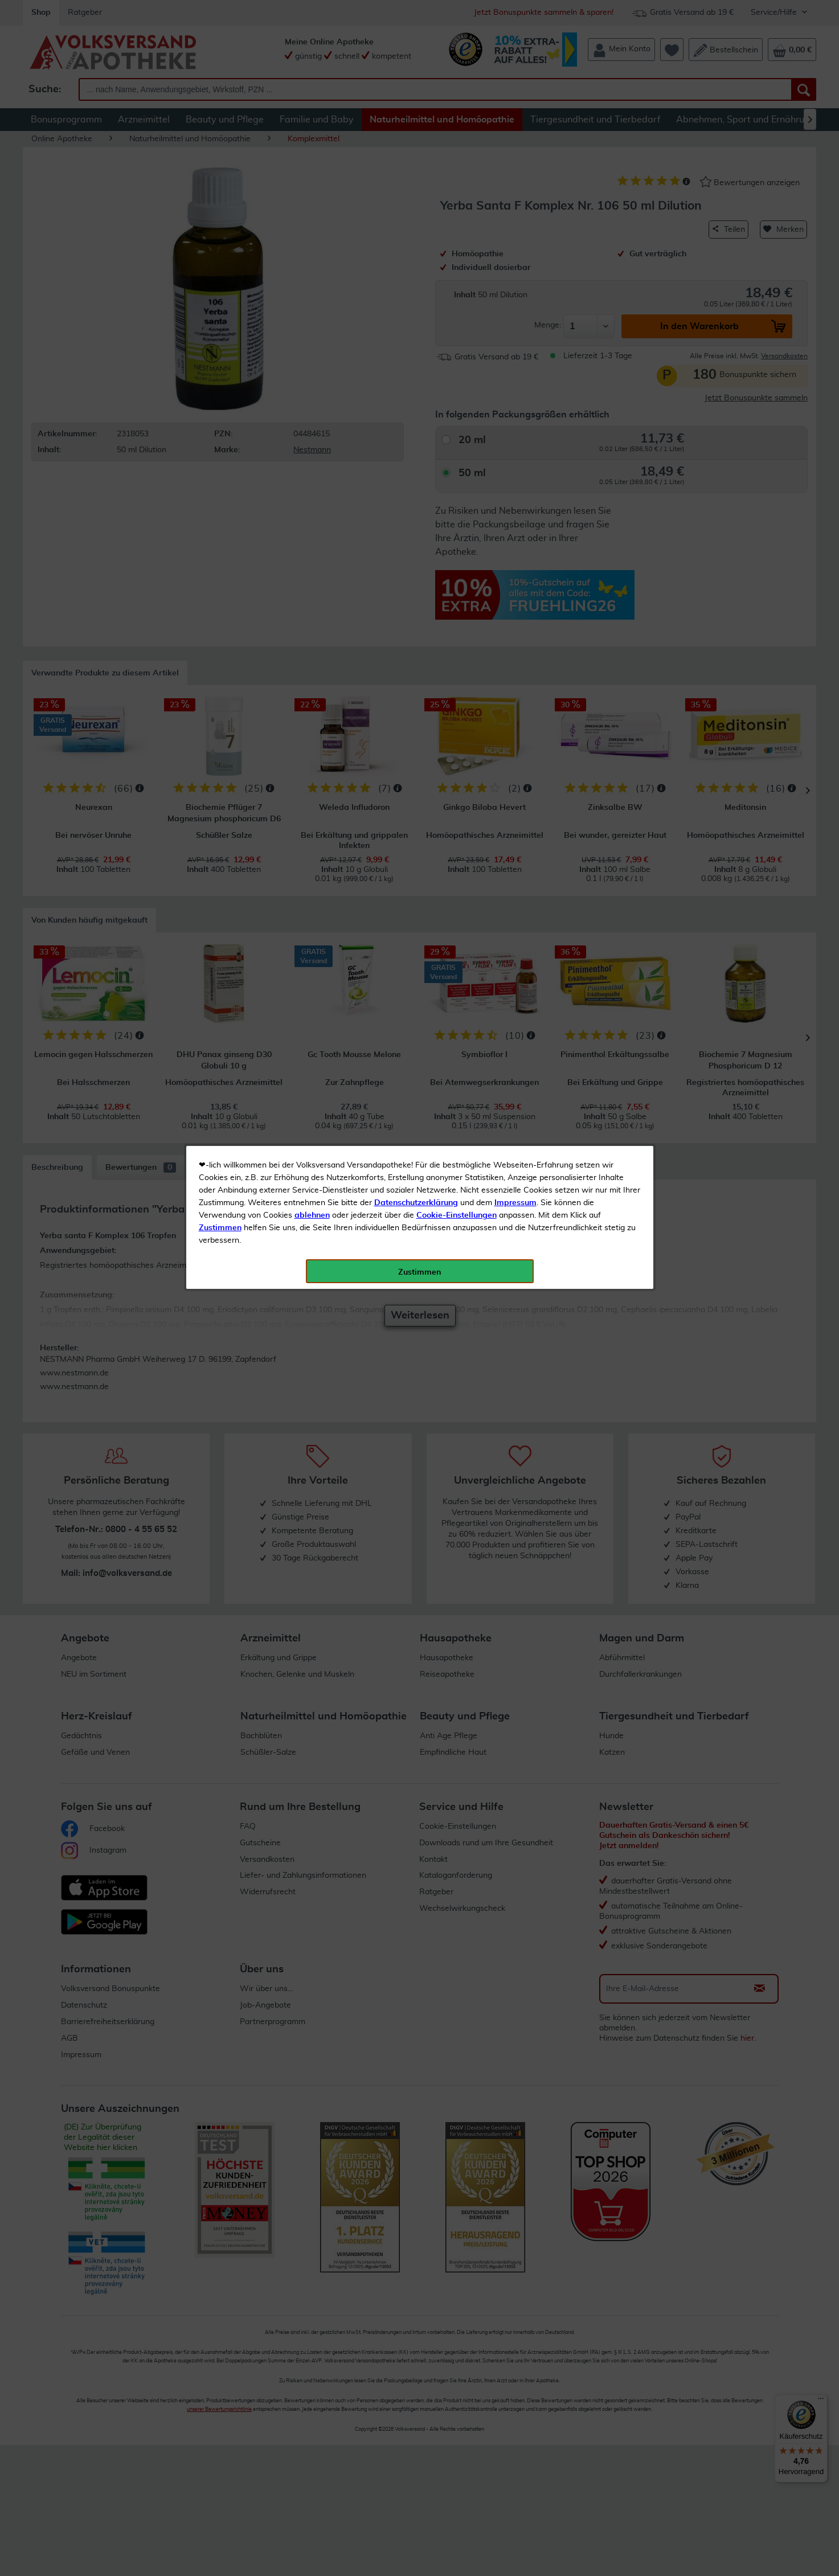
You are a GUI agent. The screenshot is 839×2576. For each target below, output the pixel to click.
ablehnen (312, 268)
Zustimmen (220, 281)
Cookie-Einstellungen (456, 268)
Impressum (515, 256)
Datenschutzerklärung (416, 256)
